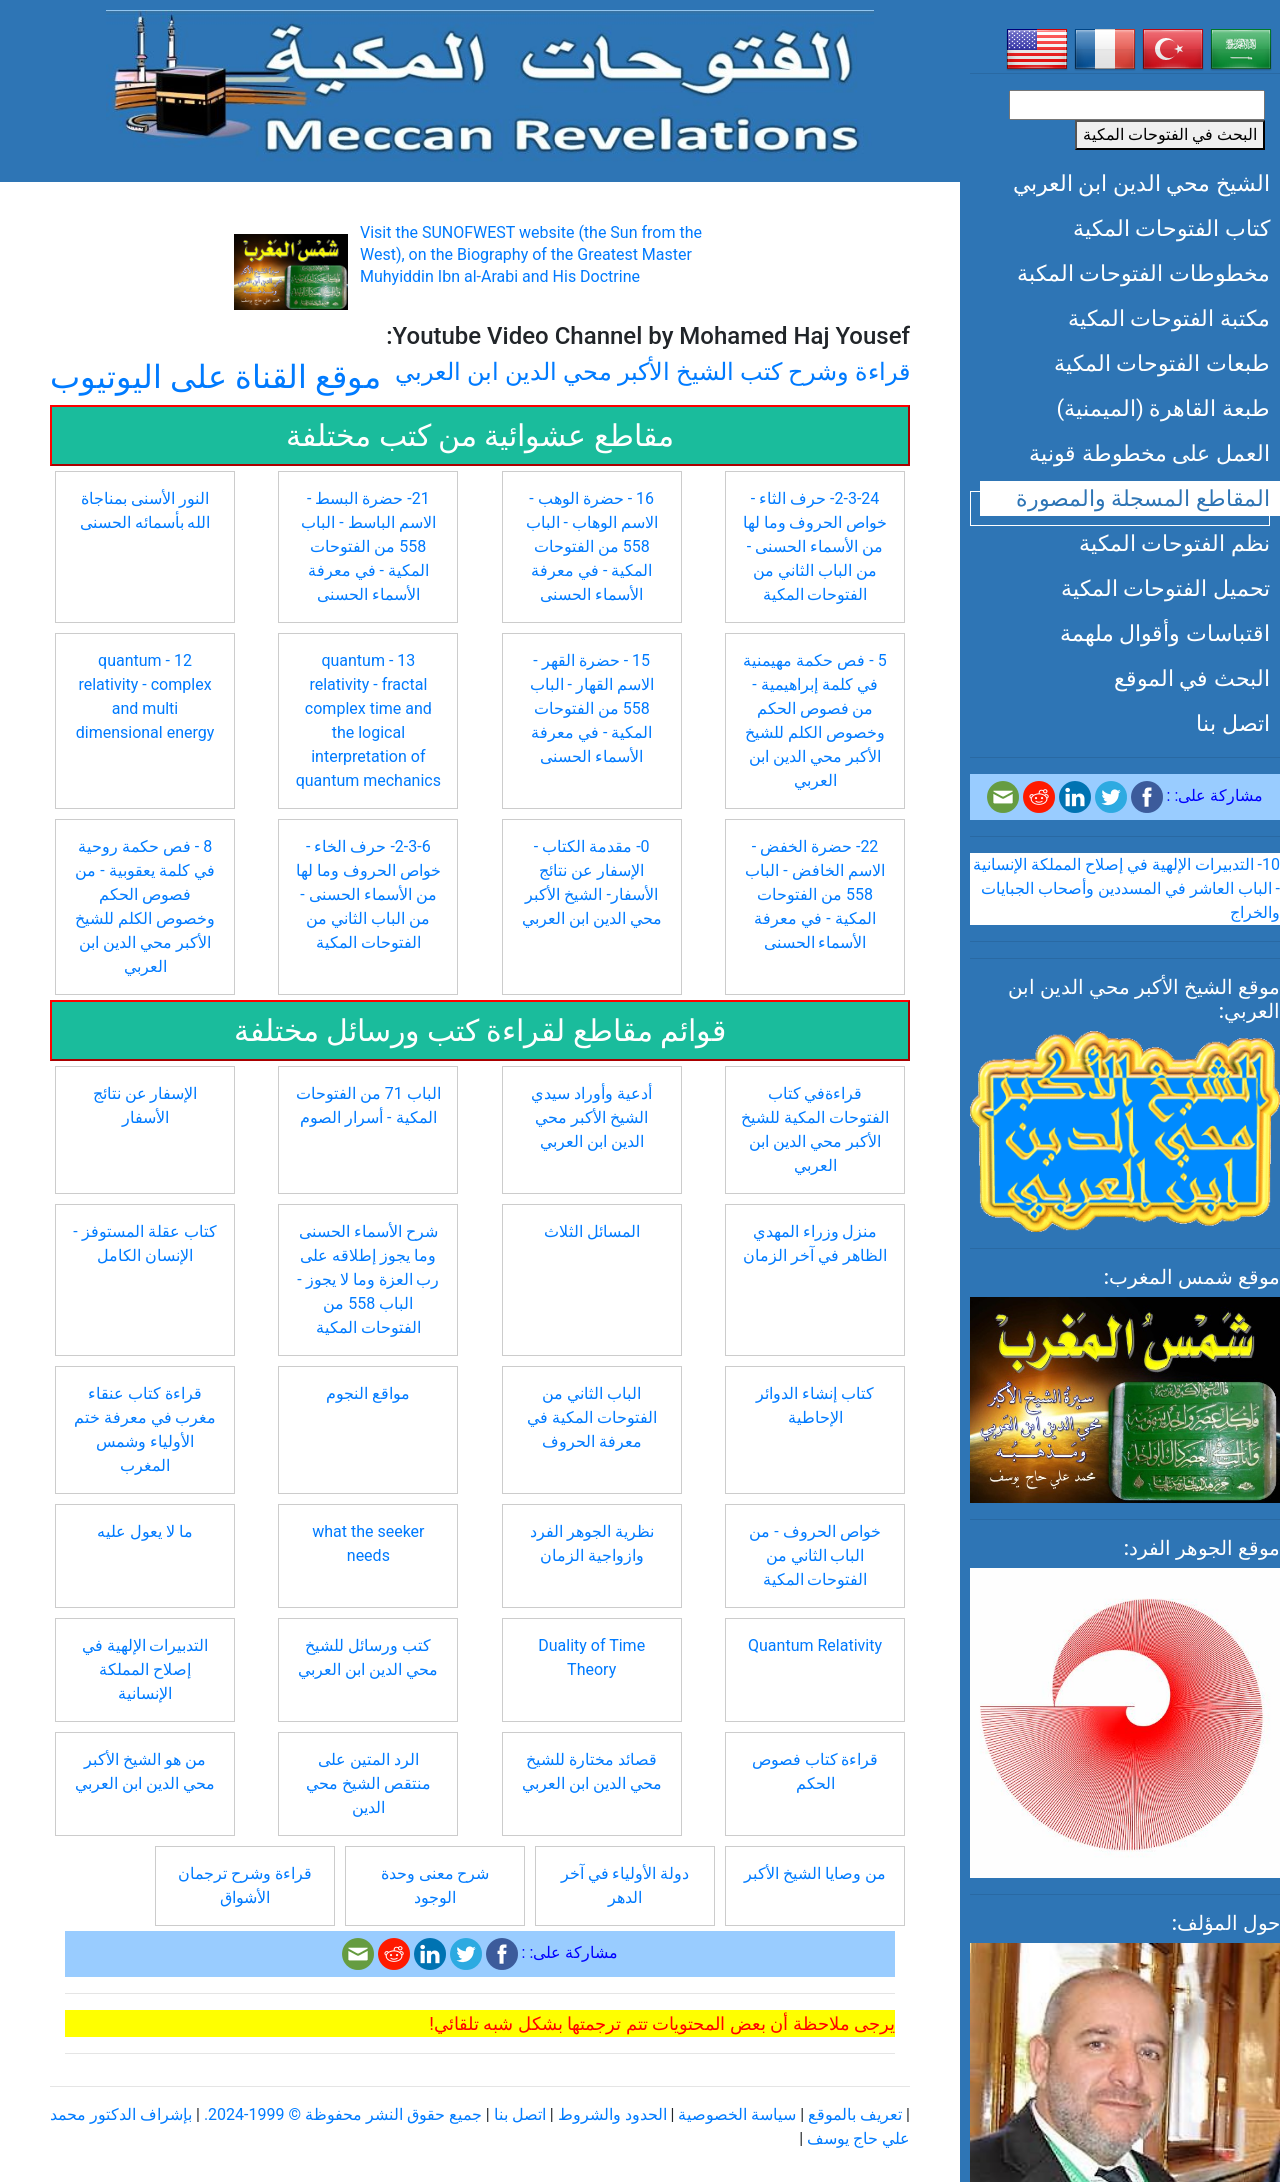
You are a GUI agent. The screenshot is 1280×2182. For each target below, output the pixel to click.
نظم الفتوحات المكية (1174, 543)
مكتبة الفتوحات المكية (1169, 318)
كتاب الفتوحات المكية (1171, 228)
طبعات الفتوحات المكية (1162, 363)
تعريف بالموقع (855, 2114)
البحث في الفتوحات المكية (1170, 134)
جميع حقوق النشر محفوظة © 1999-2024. (343, 2114)
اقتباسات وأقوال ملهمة (1165, 633)
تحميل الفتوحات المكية (1165, 588)
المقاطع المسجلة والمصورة (1143, 498)
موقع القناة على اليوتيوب (215, 377)
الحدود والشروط (612, 2114)
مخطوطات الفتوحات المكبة (1143, 273)
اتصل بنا (1233, 723)
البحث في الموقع (1192, 678)
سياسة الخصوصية (737, 2114)
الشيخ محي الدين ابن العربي (1141, 183)
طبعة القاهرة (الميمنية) (1163, 408)
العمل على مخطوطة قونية (1149, 453)
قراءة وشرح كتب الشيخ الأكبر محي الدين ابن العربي (652, 372)
